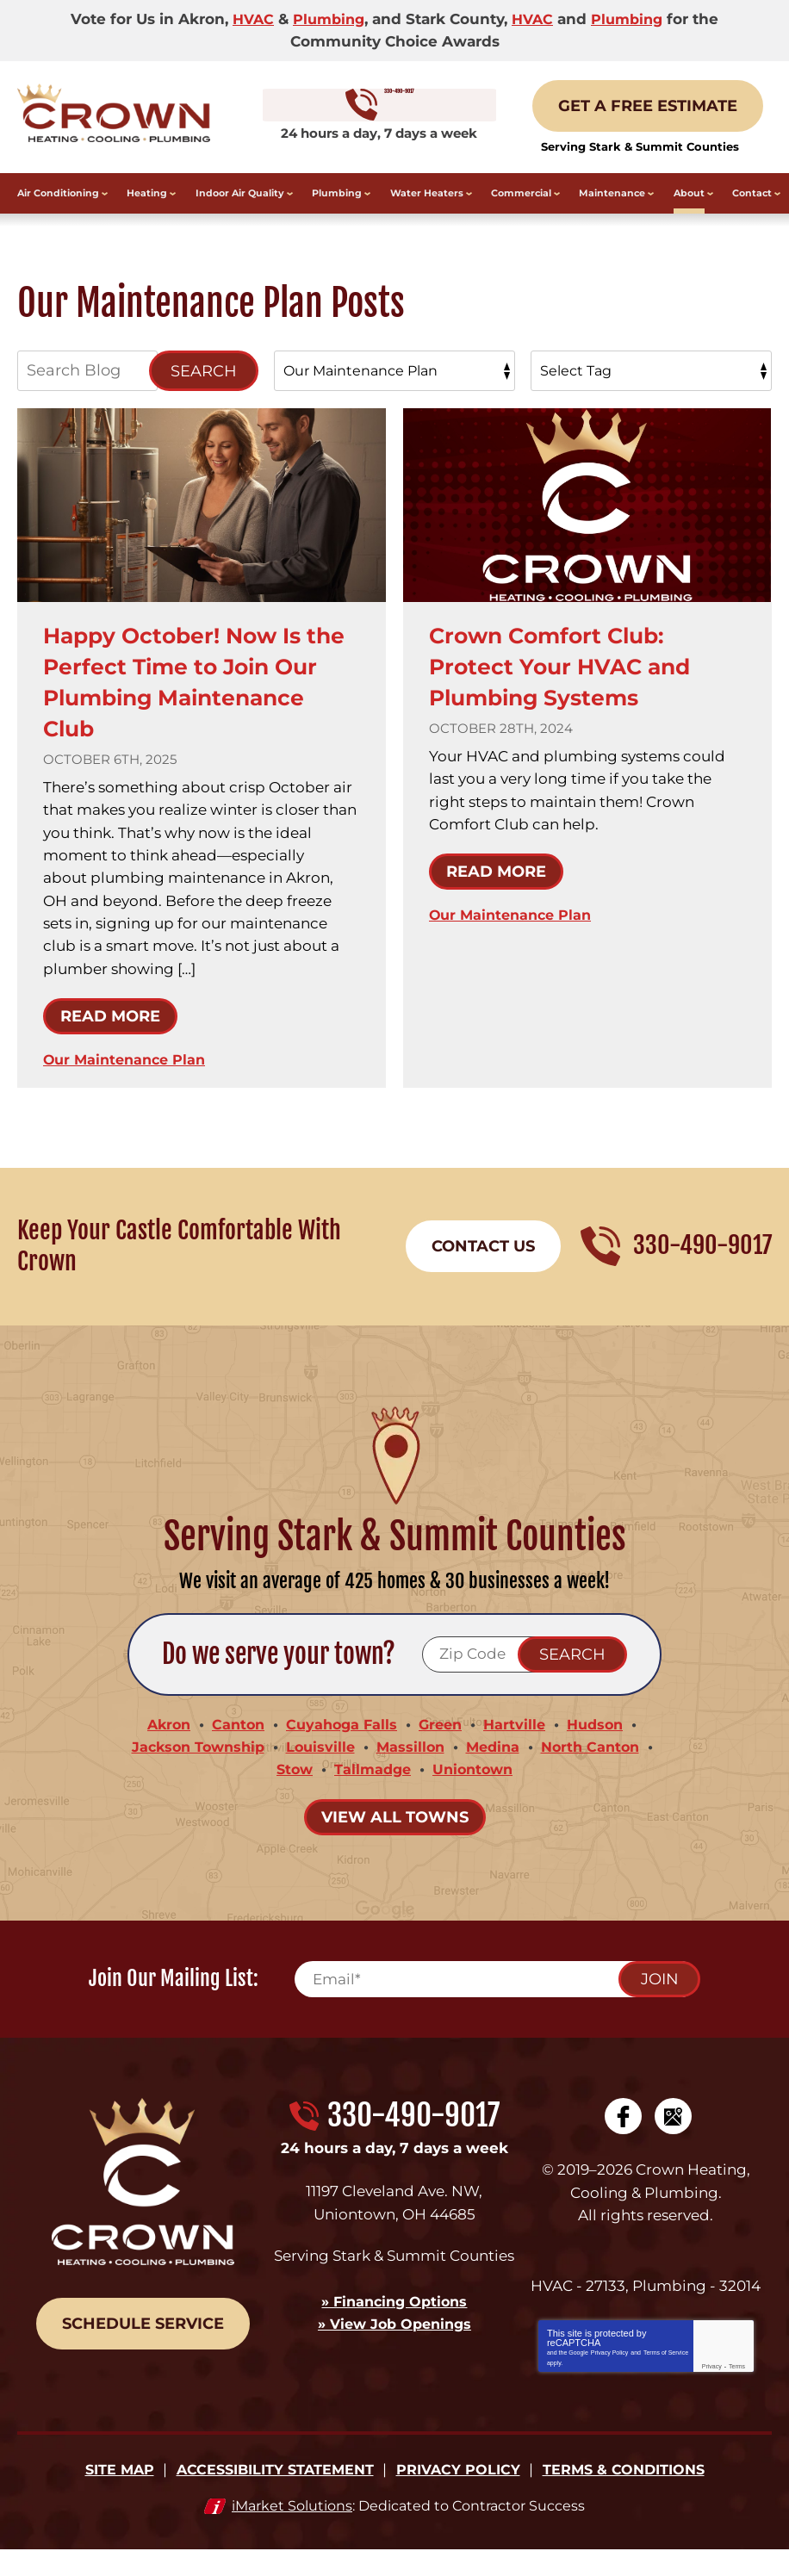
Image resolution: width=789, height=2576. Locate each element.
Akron (161, 1746)
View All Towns (395, 1840)
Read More (110, 1036)
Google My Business (673, 2139)
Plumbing (326, 19)
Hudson (603, 1746)
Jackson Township (191, 1769)
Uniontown (476, 1792)
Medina (497, 1769)
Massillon (411, 1769)
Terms (737, 2391)
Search (204, 391)
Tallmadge (371, 1792)
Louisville (319, 1769)
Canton (233, 1746)
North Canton (598, 1769)
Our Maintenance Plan (128, 1080)
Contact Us (483, 1267)
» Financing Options (394, 2322)
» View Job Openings (394, 2344)
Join (660, 2002)
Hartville (519, 1746)
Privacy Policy (610, 2377)
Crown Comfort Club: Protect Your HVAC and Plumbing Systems (575, 686)
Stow (289, 1792)
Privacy (712, 2391)
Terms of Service (665, 2377)
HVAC (248, 19)
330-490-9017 (395, 117)
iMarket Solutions (292, 2531)
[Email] (496, 2002)
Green (442, 1746)
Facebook (623, 2139)
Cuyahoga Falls (340, 1746)
